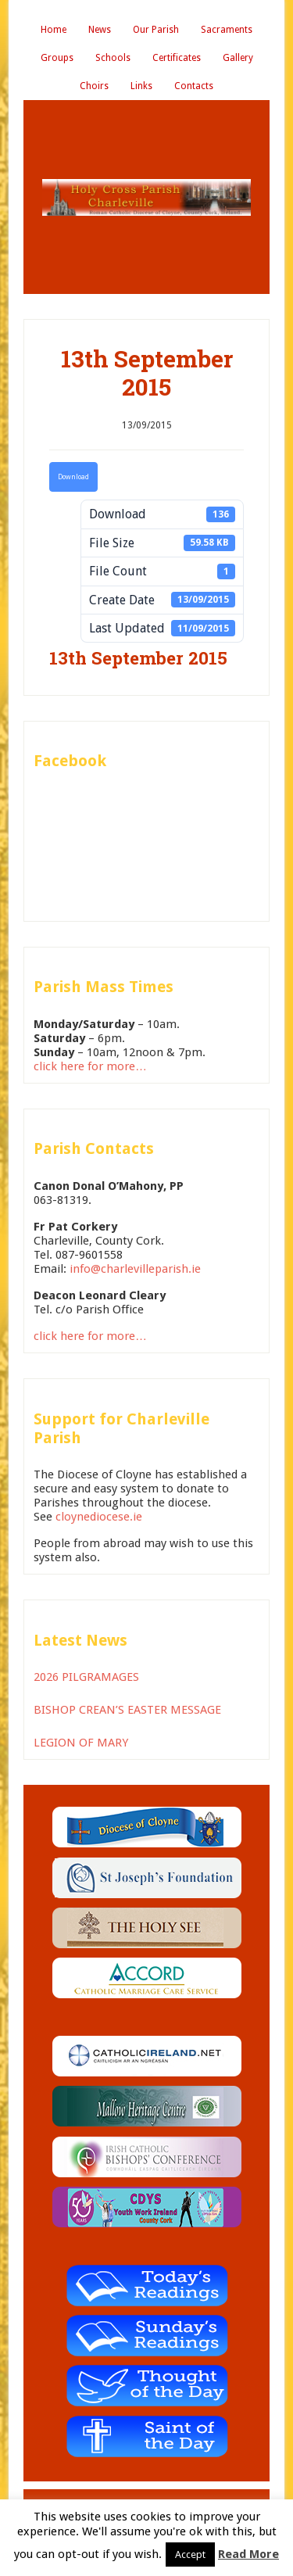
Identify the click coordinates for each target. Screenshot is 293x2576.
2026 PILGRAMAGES (86, 1677)
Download (73, 477)
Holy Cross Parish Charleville (146, 197)
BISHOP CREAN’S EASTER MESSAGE (127, 1710)
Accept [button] (190, 2554)
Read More (248, 2554)
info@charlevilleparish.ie (135, 1269)
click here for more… (90, 1066)
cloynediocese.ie (98, 1517)
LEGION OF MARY (81, 1743)
